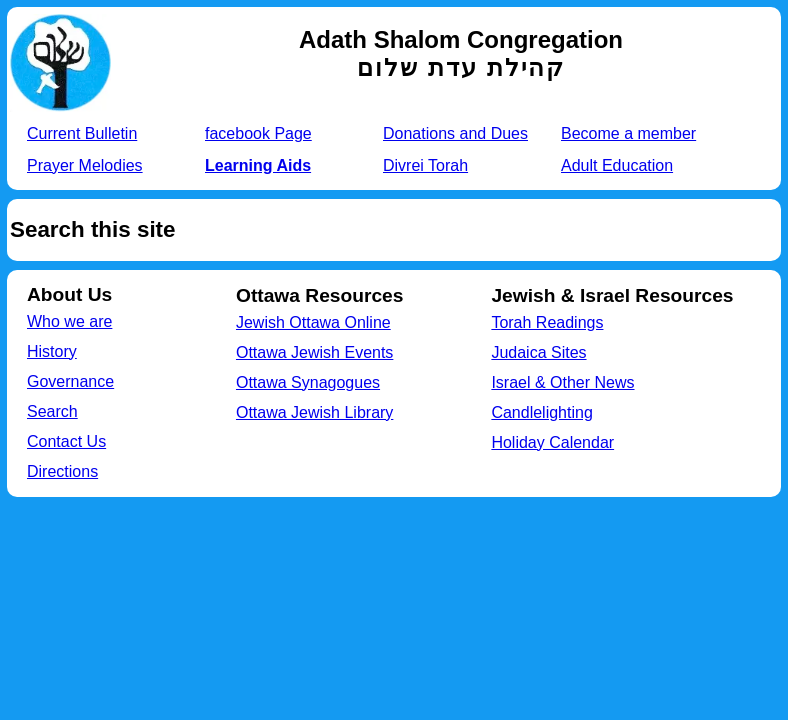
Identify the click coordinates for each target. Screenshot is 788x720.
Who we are (69, 321)
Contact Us (66, 441)
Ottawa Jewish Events (314, 352)
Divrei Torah (425, 165)
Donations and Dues (455, 133)
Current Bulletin (82, 133)
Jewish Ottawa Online (313, 322)
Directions (62, 471)
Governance (70, 381)
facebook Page (258, 133)
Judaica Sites (538, 352)
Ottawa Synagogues (308, 382)
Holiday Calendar (552, 442)
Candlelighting (541, 412)
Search (52, 411)
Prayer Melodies (85, 165)
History (52, 351)
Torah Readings (547, 322)
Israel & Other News (562, 382)
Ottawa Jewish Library (314, 412)
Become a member (628, 133)
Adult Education (617, 165)
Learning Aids (258, 165)
